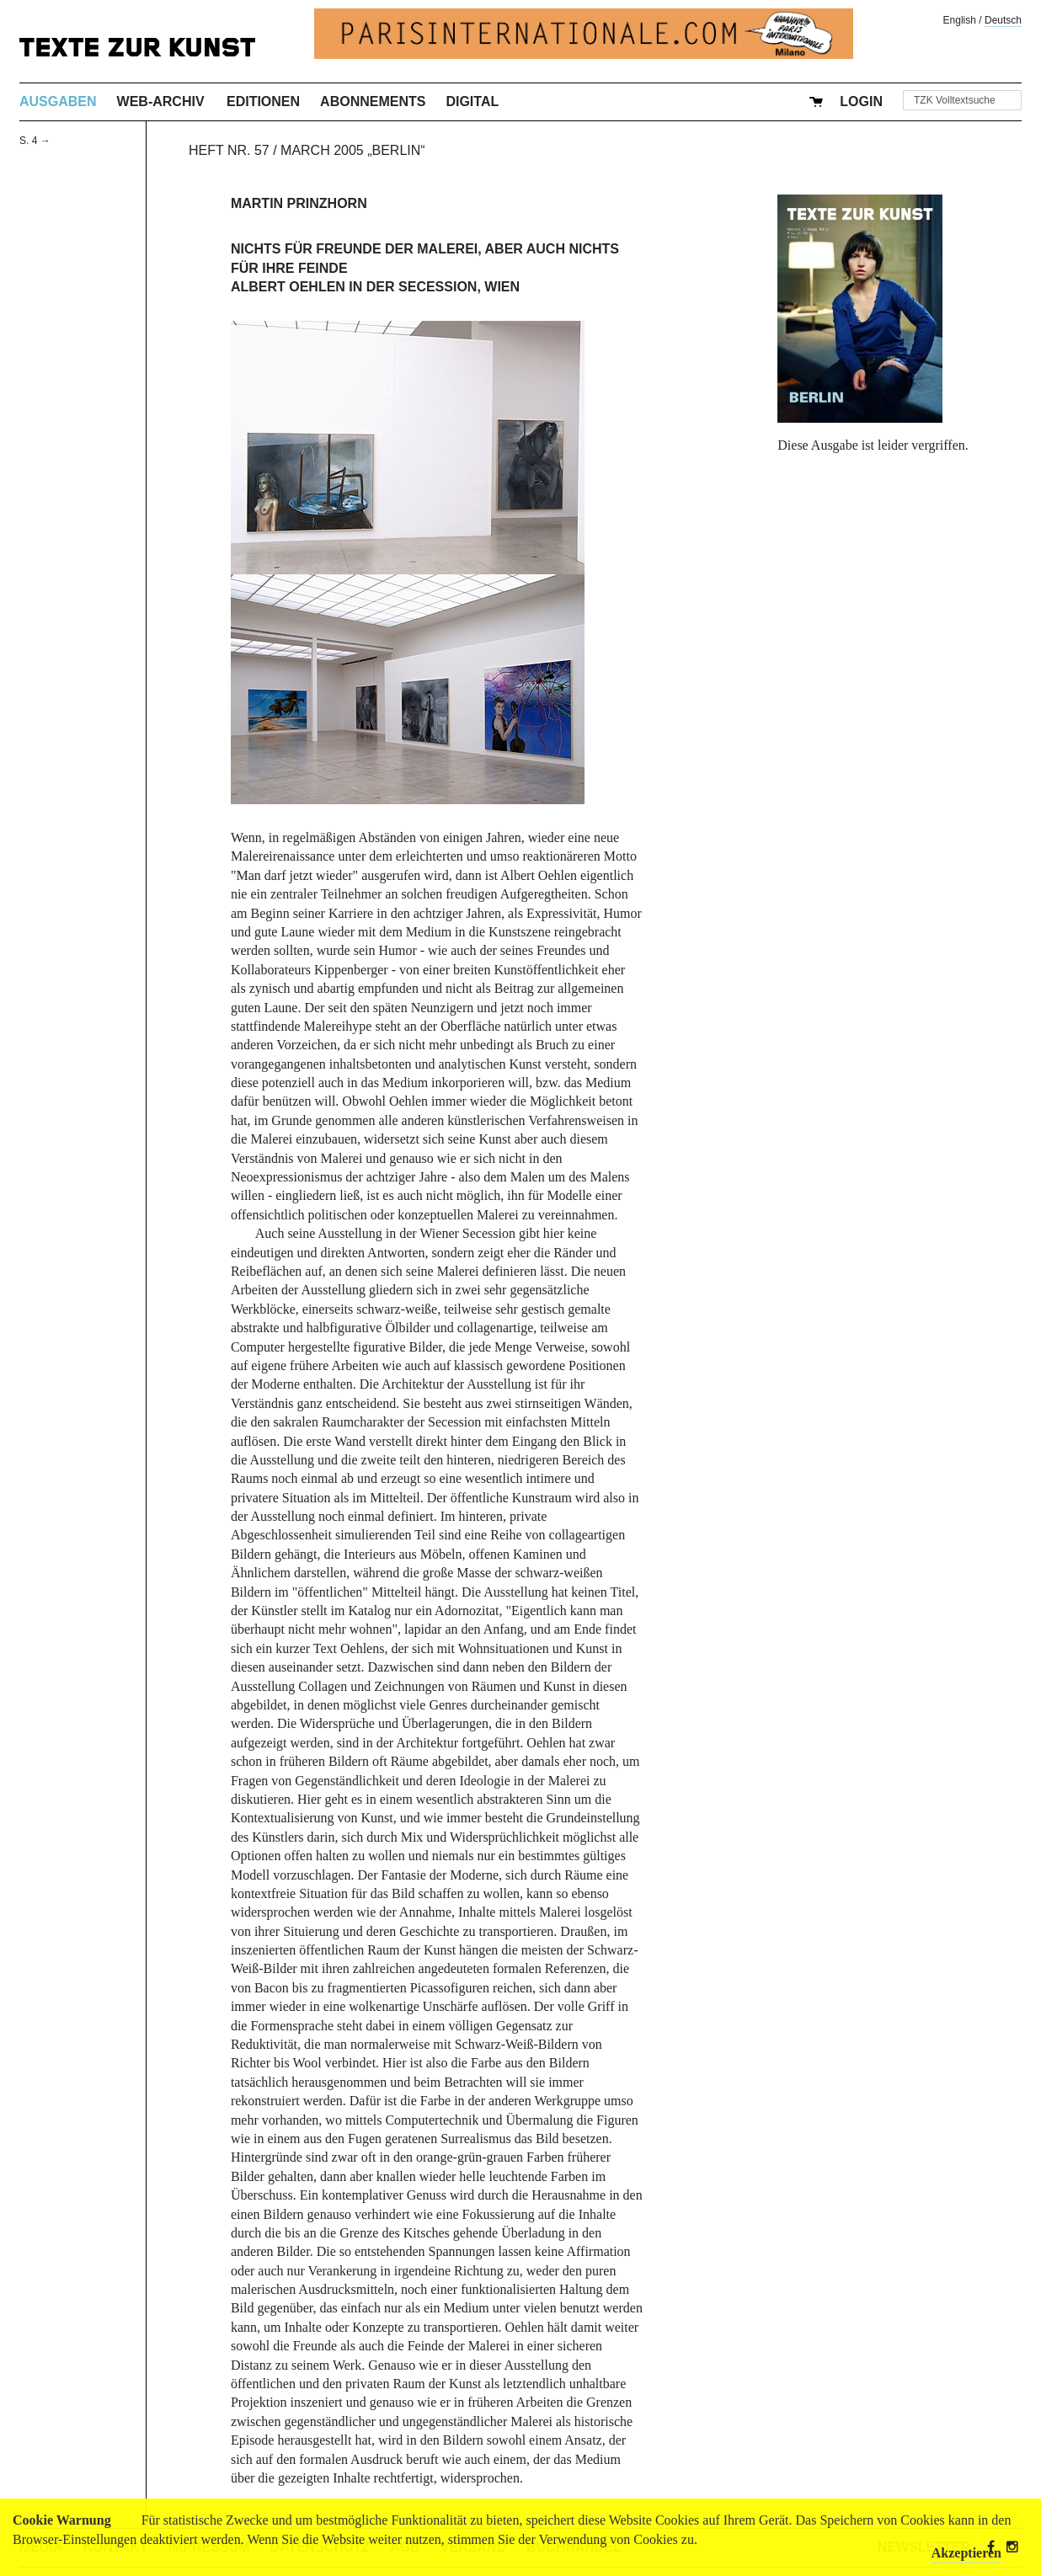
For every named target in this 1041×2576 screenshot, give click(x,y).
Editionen (263, 101)
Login (861, 101)
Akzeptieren (966, 2553)
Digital (472, 101)
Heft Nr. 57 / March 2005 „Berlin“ (307, 150)
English (959, 20)
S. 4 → (35, 141)
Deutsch (1003, 20)
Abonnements (372, 101)
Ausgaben (58, 101)
